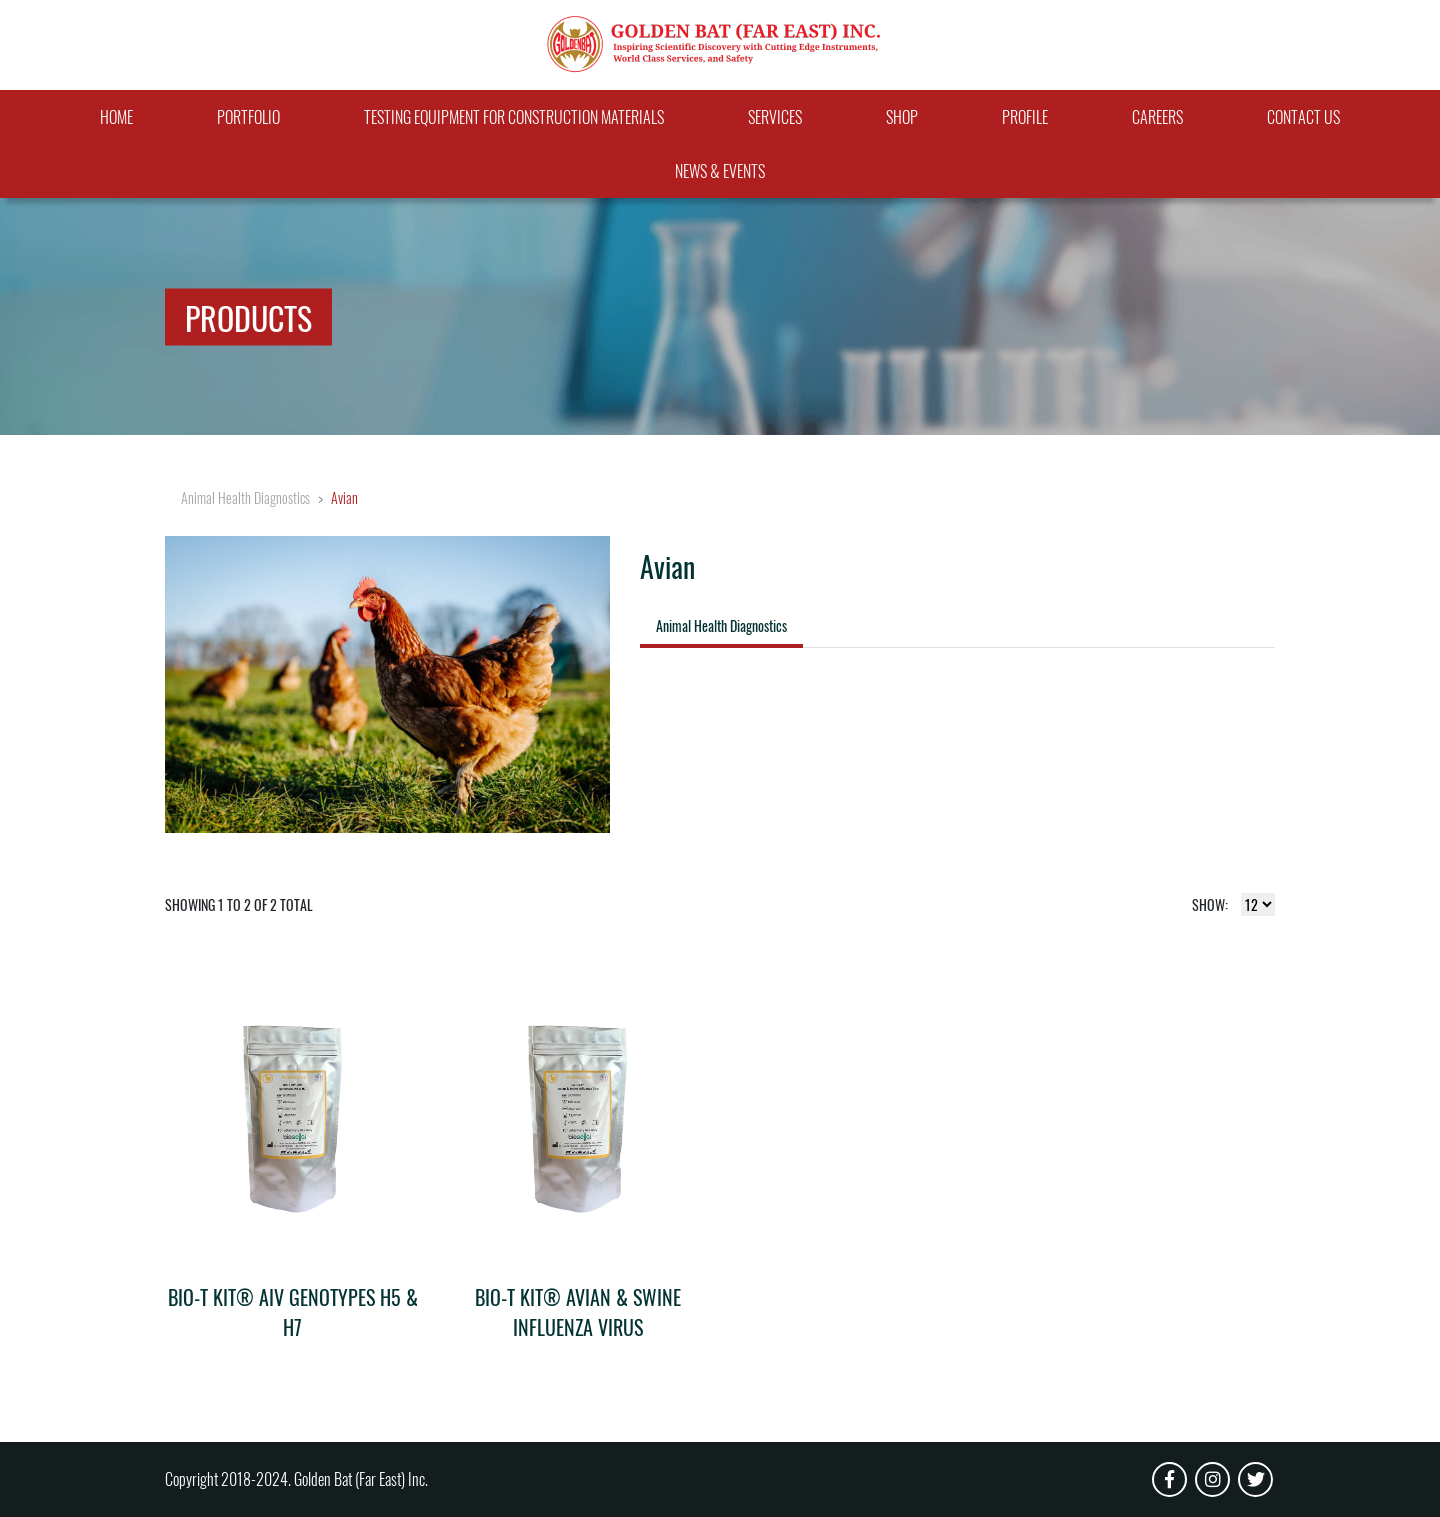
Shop (902, 117)
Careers (1157, 117)
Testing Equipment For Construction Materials (514, 117)
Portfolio (248, 117)
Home (116, 117)
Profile (1025, 117)
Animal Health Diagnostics (245, 497)
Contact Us (1303, 117)
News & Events (720, 171)
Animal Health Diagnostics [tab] (721, 625)
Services (775, 117)
